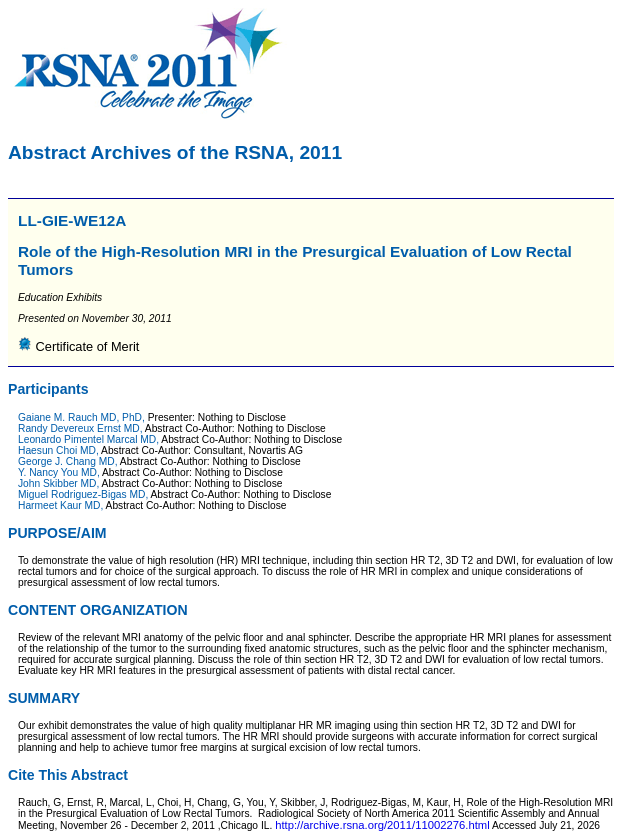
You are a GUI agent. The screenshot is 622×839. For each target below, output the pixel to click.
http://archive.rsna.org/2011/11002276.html (382, 825)
